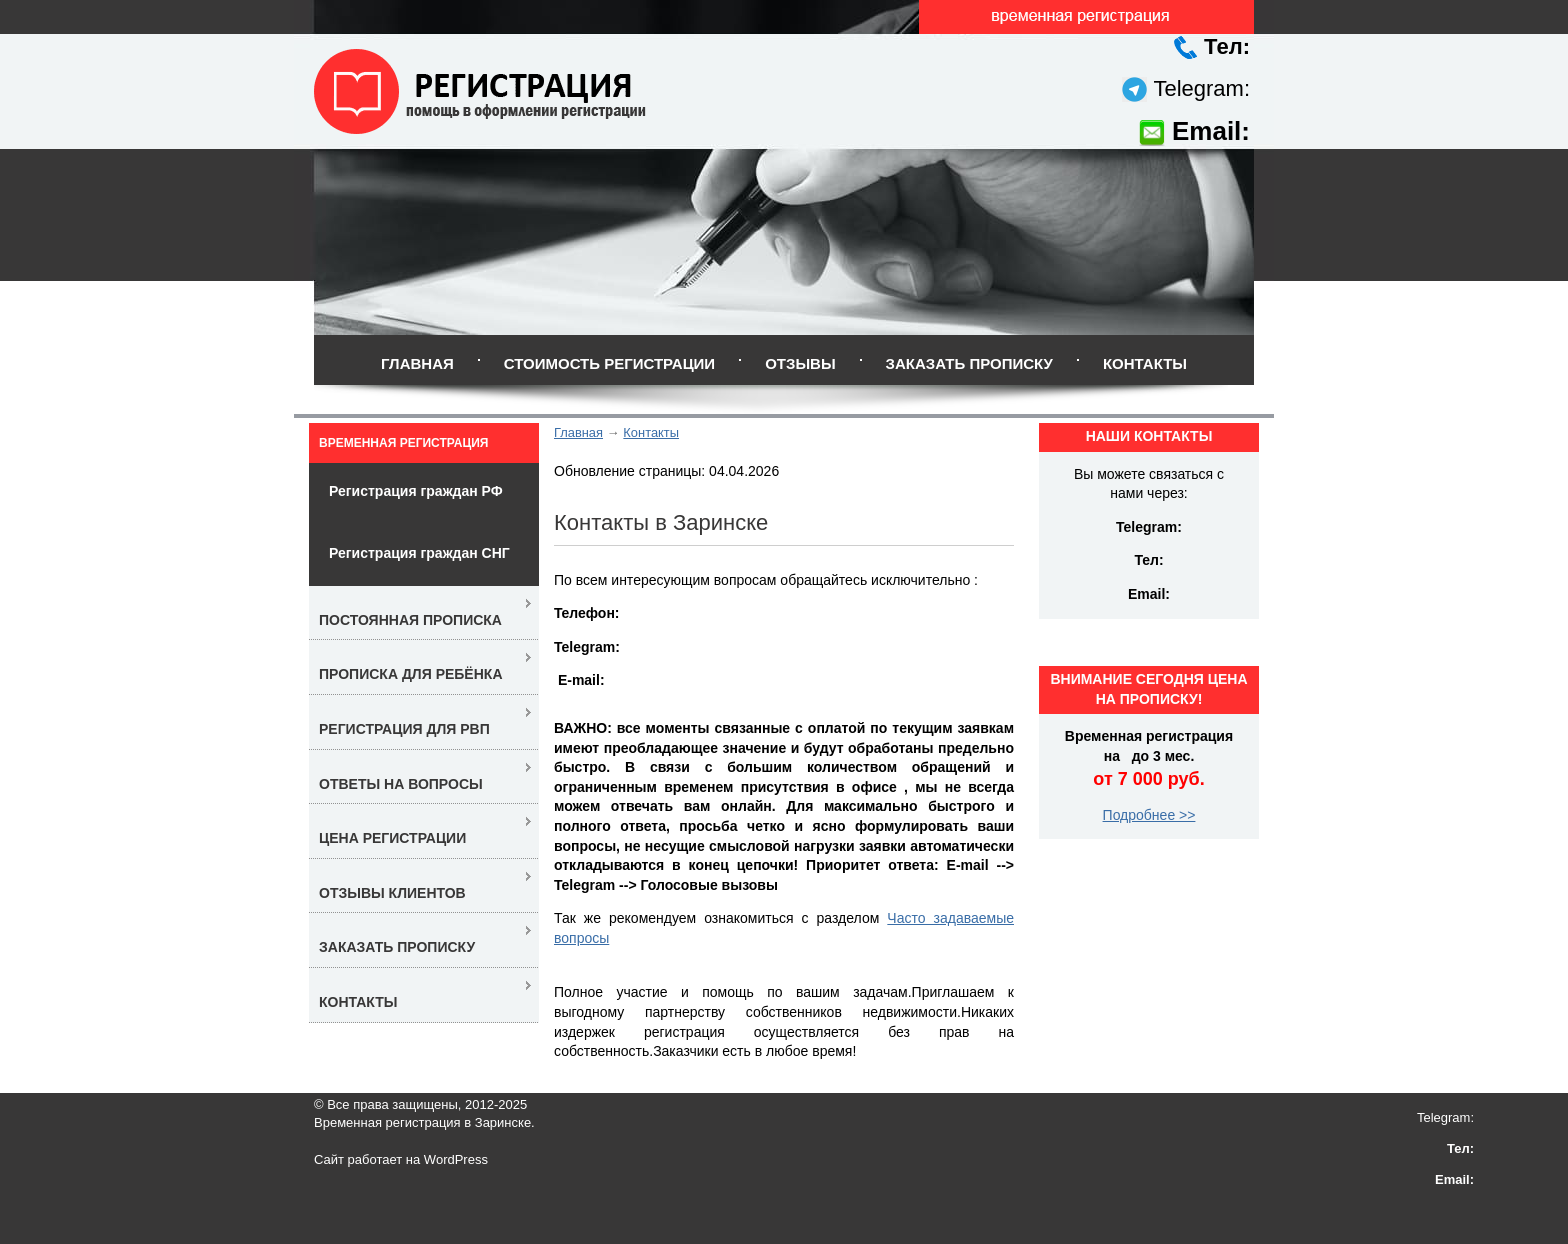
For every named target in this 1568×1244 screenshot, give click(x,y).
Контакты (1145, 363)
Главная (417, 363)
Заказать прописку (969, 363)
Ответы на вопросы (401, 784)
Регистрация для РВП (404, 729)
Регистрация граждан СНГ (419, 553)
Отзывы (800, 363)
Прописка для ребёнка (411, 674)
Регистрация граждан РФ (416, 491)
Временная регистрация (403, 443)
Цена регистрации (392, 838)
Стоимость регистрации (609, 363)
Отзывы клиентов (392, 893)
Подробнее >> (1149, 815)
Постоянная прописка (410, 620)
